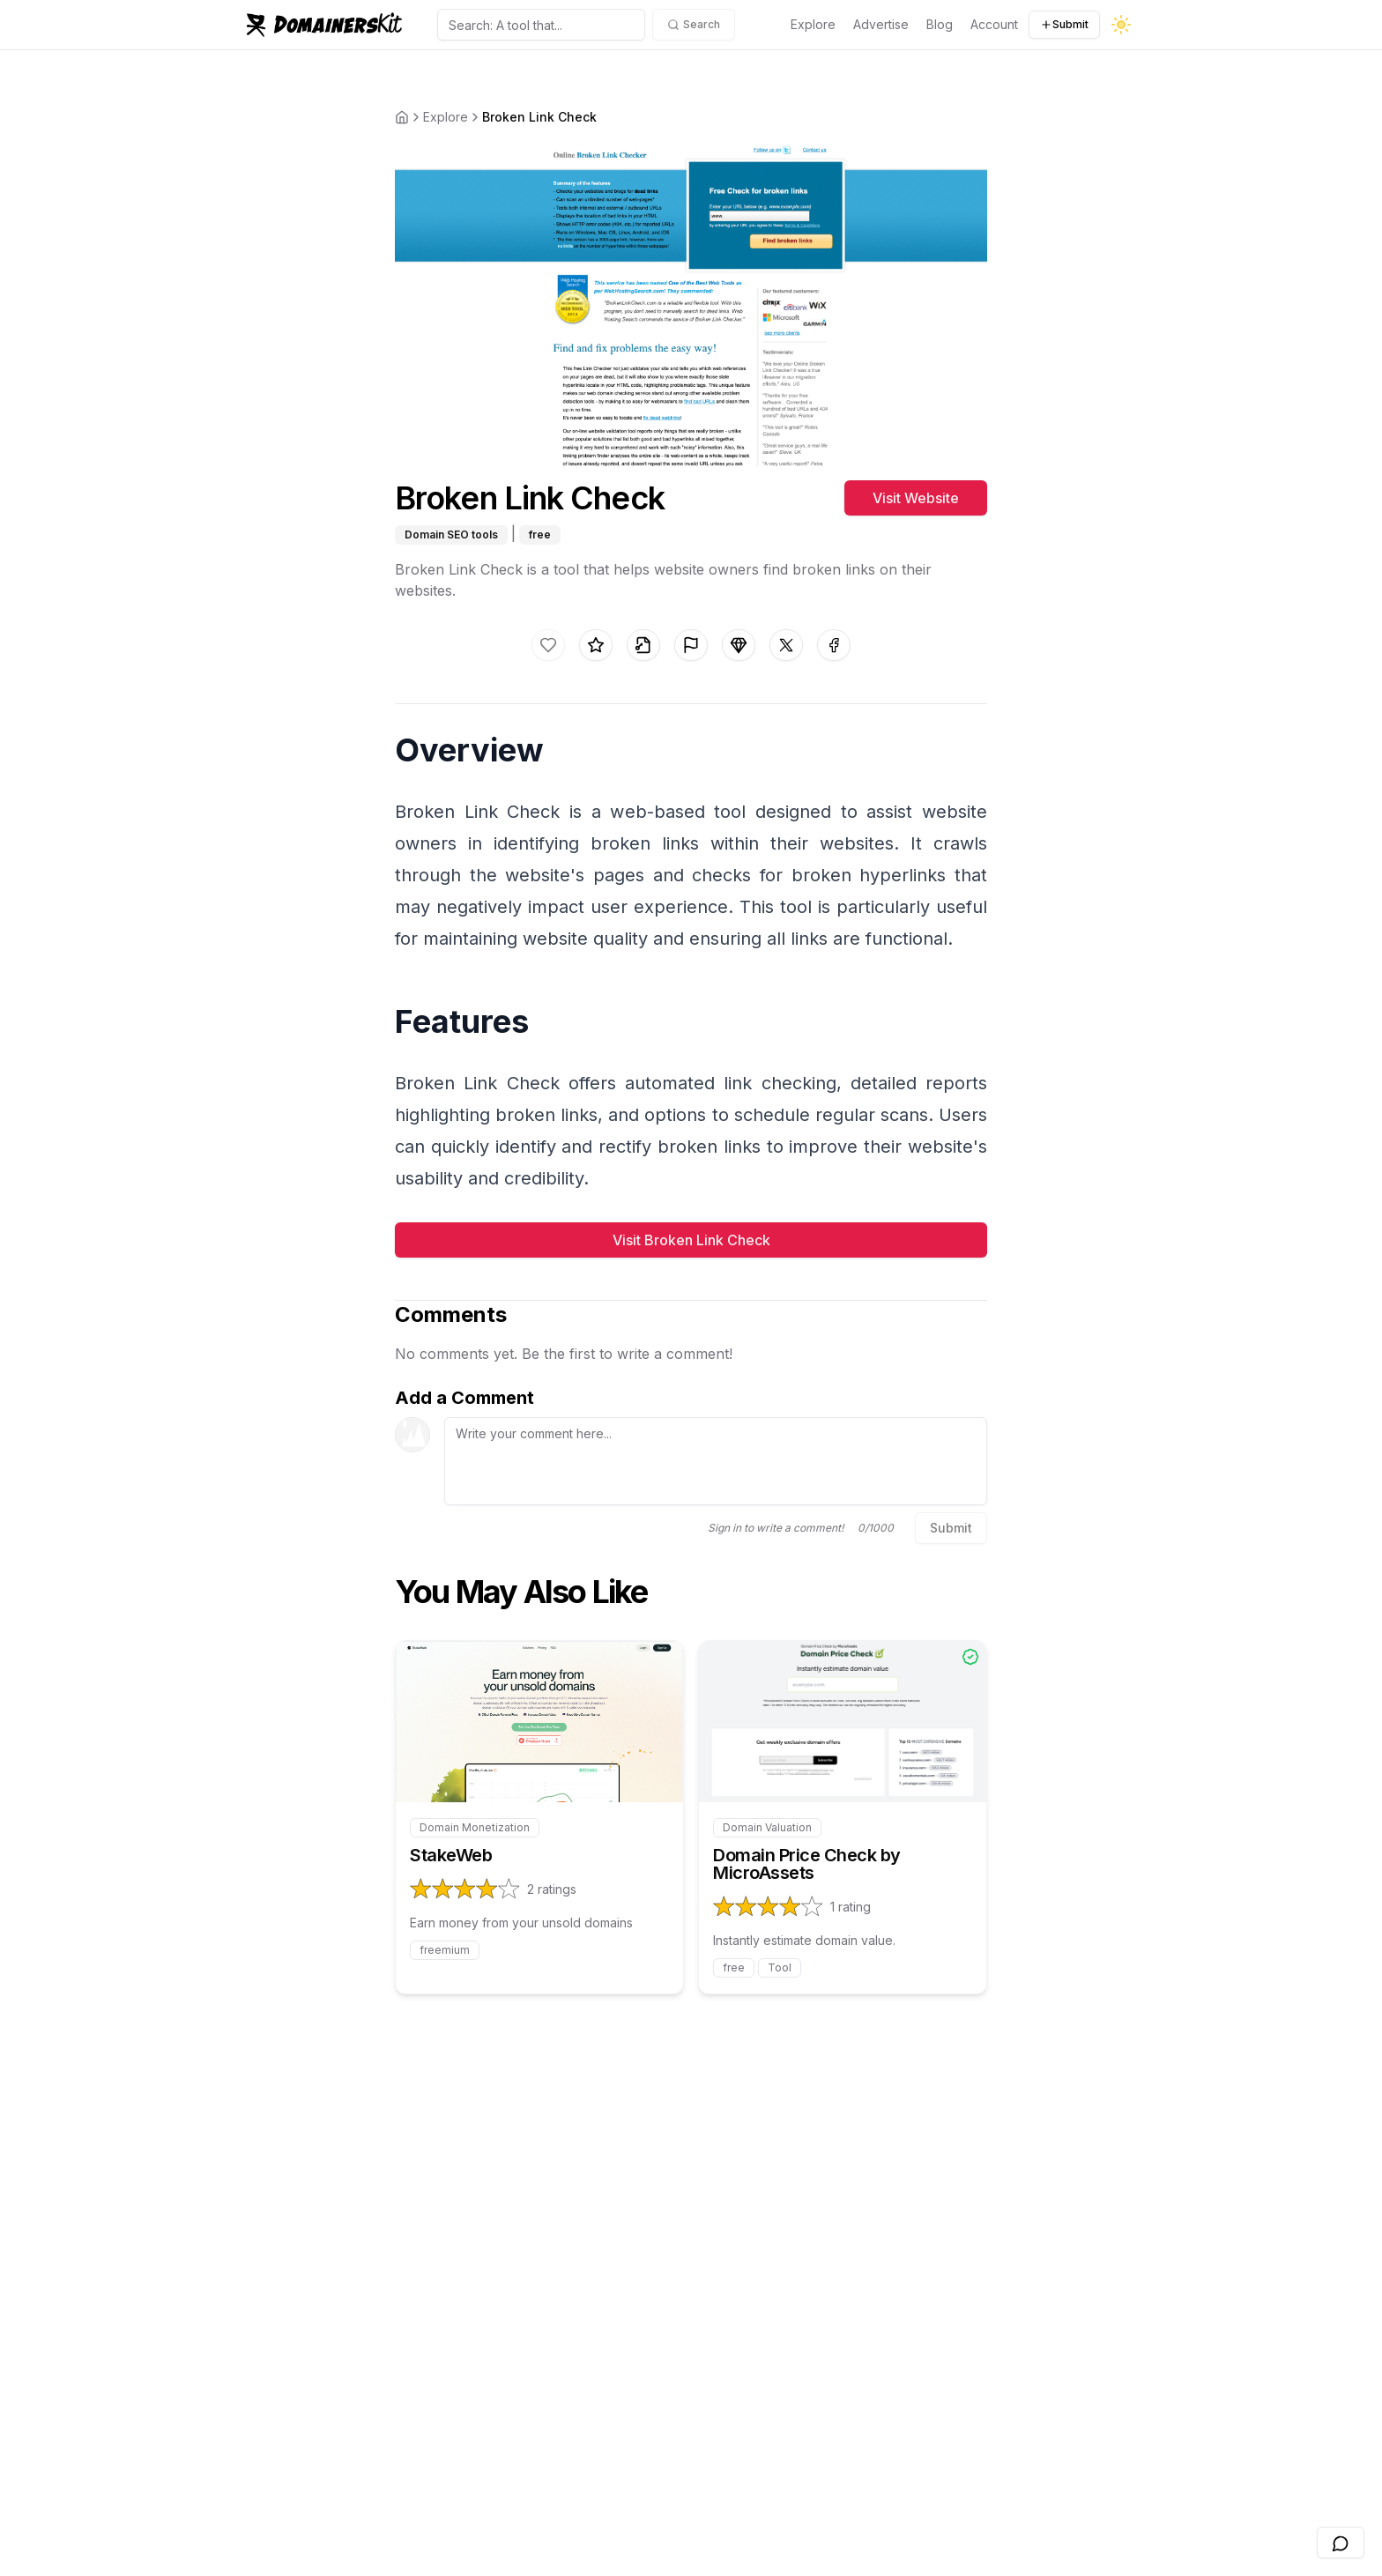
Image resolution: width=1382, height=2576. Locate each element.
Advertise (881, 24)
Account (994, 24)
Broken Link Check (539, 116)
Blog (939, 24)
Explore (813, 24)
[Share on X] (786, 645)
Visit (916, 498)
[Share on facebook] (834, 645)
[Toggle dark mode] (1121, 24)
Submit (1064, 24)
